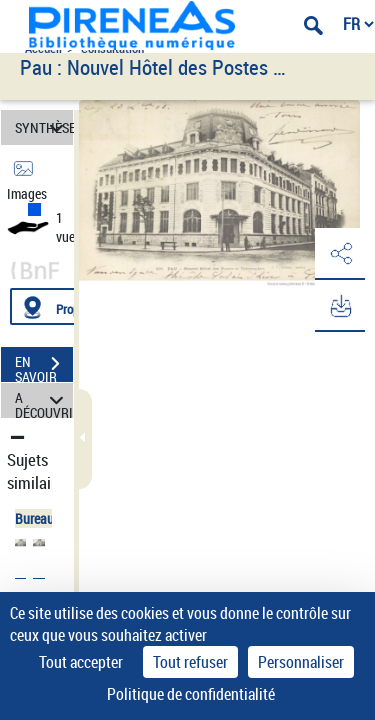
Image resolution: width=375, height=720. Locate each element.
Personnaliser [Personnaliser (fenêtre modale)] (301, 662)
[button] (340, 254)
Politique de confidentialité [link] (191, 694)
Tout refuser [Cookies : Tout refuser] (190, 662)
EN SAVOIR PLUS (44, 366)
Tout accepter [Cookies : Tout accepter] (81, 662)
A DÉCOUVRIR (44, 400)
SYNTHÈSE (44, 127)
